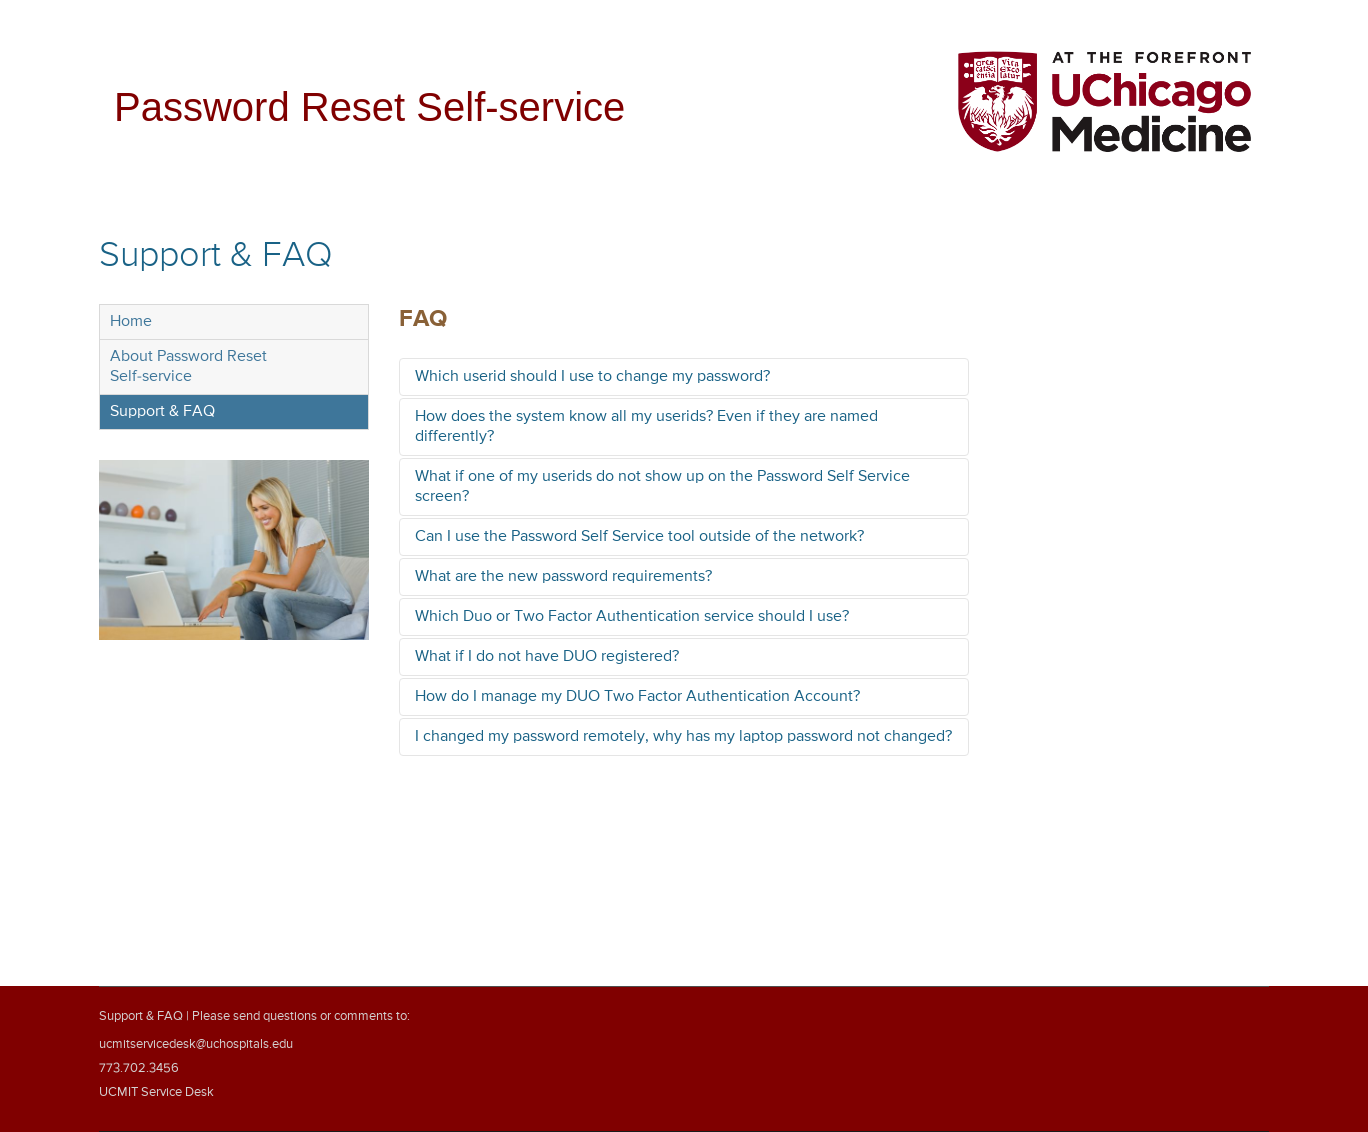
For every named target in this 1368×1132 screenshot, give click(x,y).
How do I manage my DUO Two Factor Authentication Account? (637, 697)
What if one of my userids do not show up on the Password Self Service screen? (662, 487)
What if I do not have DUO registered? (547, 657)
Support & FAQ (162, 412)
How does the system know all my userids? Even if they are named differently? (646, 427)
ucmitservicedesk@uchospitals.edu (196, 1044)
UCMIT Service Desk (156, 1092)
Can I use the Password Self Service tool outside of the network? (639, 537)
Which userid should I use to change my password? (592, 377)
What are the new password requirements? (563, 577)
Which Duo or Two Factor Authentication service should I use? (632, 617)
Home (131, 322)
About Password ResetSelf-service (188, 367)
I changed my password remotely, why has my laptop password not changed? (683, 737)
